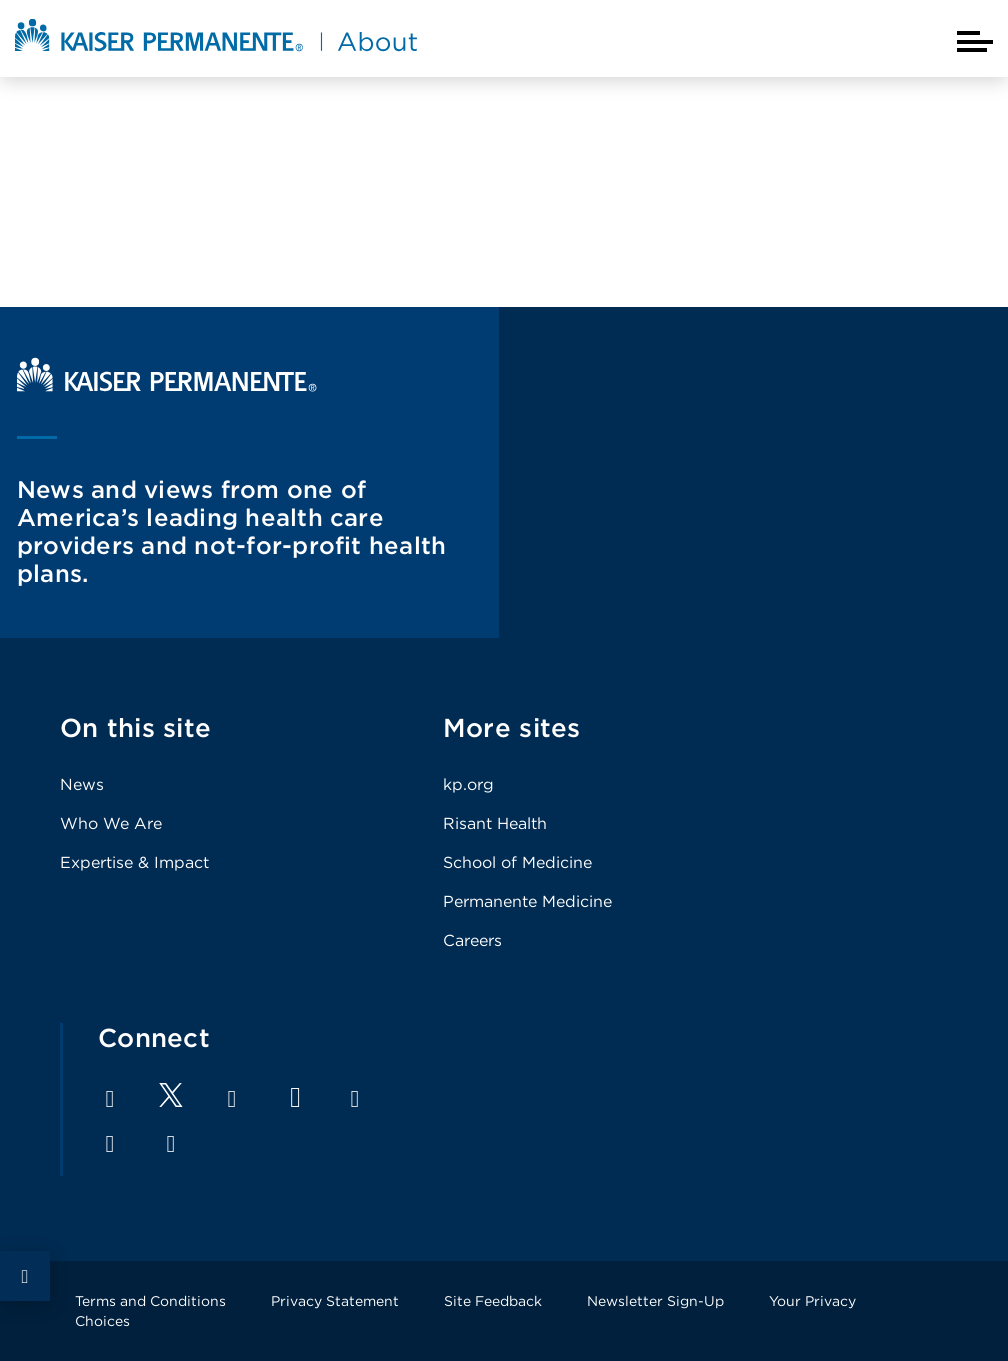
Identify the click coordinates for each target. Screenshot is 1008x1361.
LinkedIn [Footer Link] (232, 1099)
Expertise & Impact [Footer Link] (134, 862)
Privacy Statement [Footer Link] (335, 1301)
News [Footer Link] (82, 784)
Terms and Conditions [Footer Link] (150, 1301)
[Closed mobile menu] (975, 41)
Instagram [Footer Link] (355, 1099)
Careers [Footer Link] (472, 940)
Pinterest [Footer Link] (110, 1144)
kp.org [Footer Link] (468, 784)
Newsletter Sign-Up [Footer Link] (655, 1301)
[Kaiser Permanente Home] (167, 386)
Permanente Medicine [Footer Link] (527, 901)
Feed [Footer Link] (171, 1144)
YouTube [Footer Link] (295, 1097)
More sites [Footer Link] (512, 727)
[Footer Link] (171, 1101)
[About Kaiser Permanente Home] (216, 53)
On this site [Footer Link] (135, 727)
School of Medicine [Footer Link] (517, 862)
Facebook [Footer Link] (110, 1099)
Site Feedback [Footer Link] (493, 1301)
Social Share (25, 1276)
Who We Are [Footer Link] (111, 823)
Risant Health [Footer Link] (495, 823)
